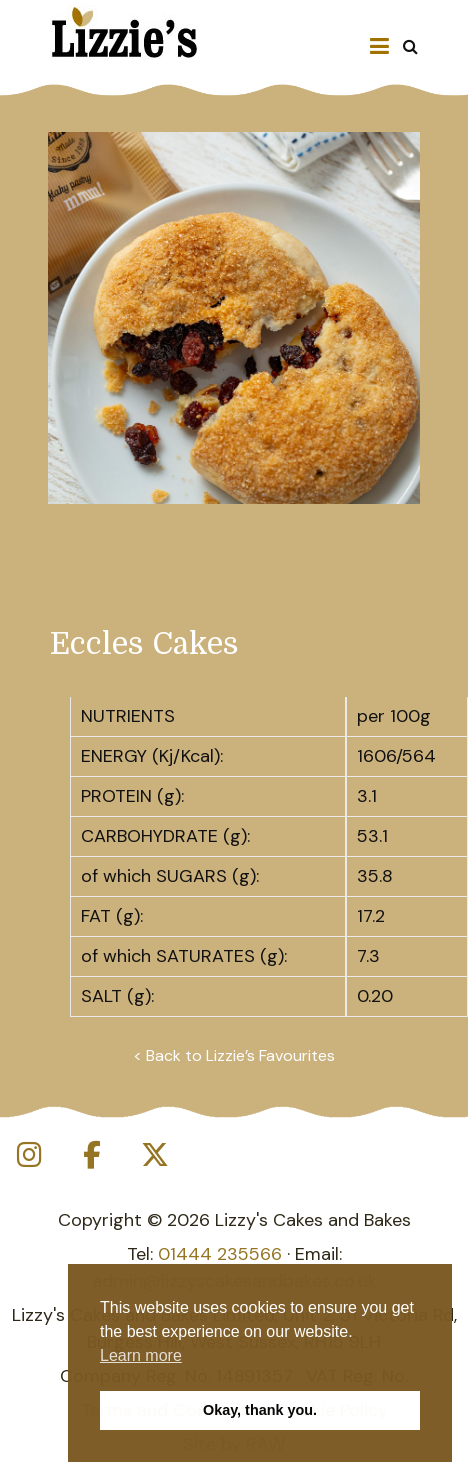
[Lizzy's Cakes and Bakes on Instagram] (29, 1155)
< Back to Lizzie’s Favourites (234, 1055)
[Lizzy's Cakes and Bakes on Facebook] (92, 1155)
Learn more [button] (141, 1355)
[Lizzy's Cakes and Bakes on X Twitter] (155, 1155)
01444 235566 (220, 1254)
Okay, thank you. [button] (260, 1410)
